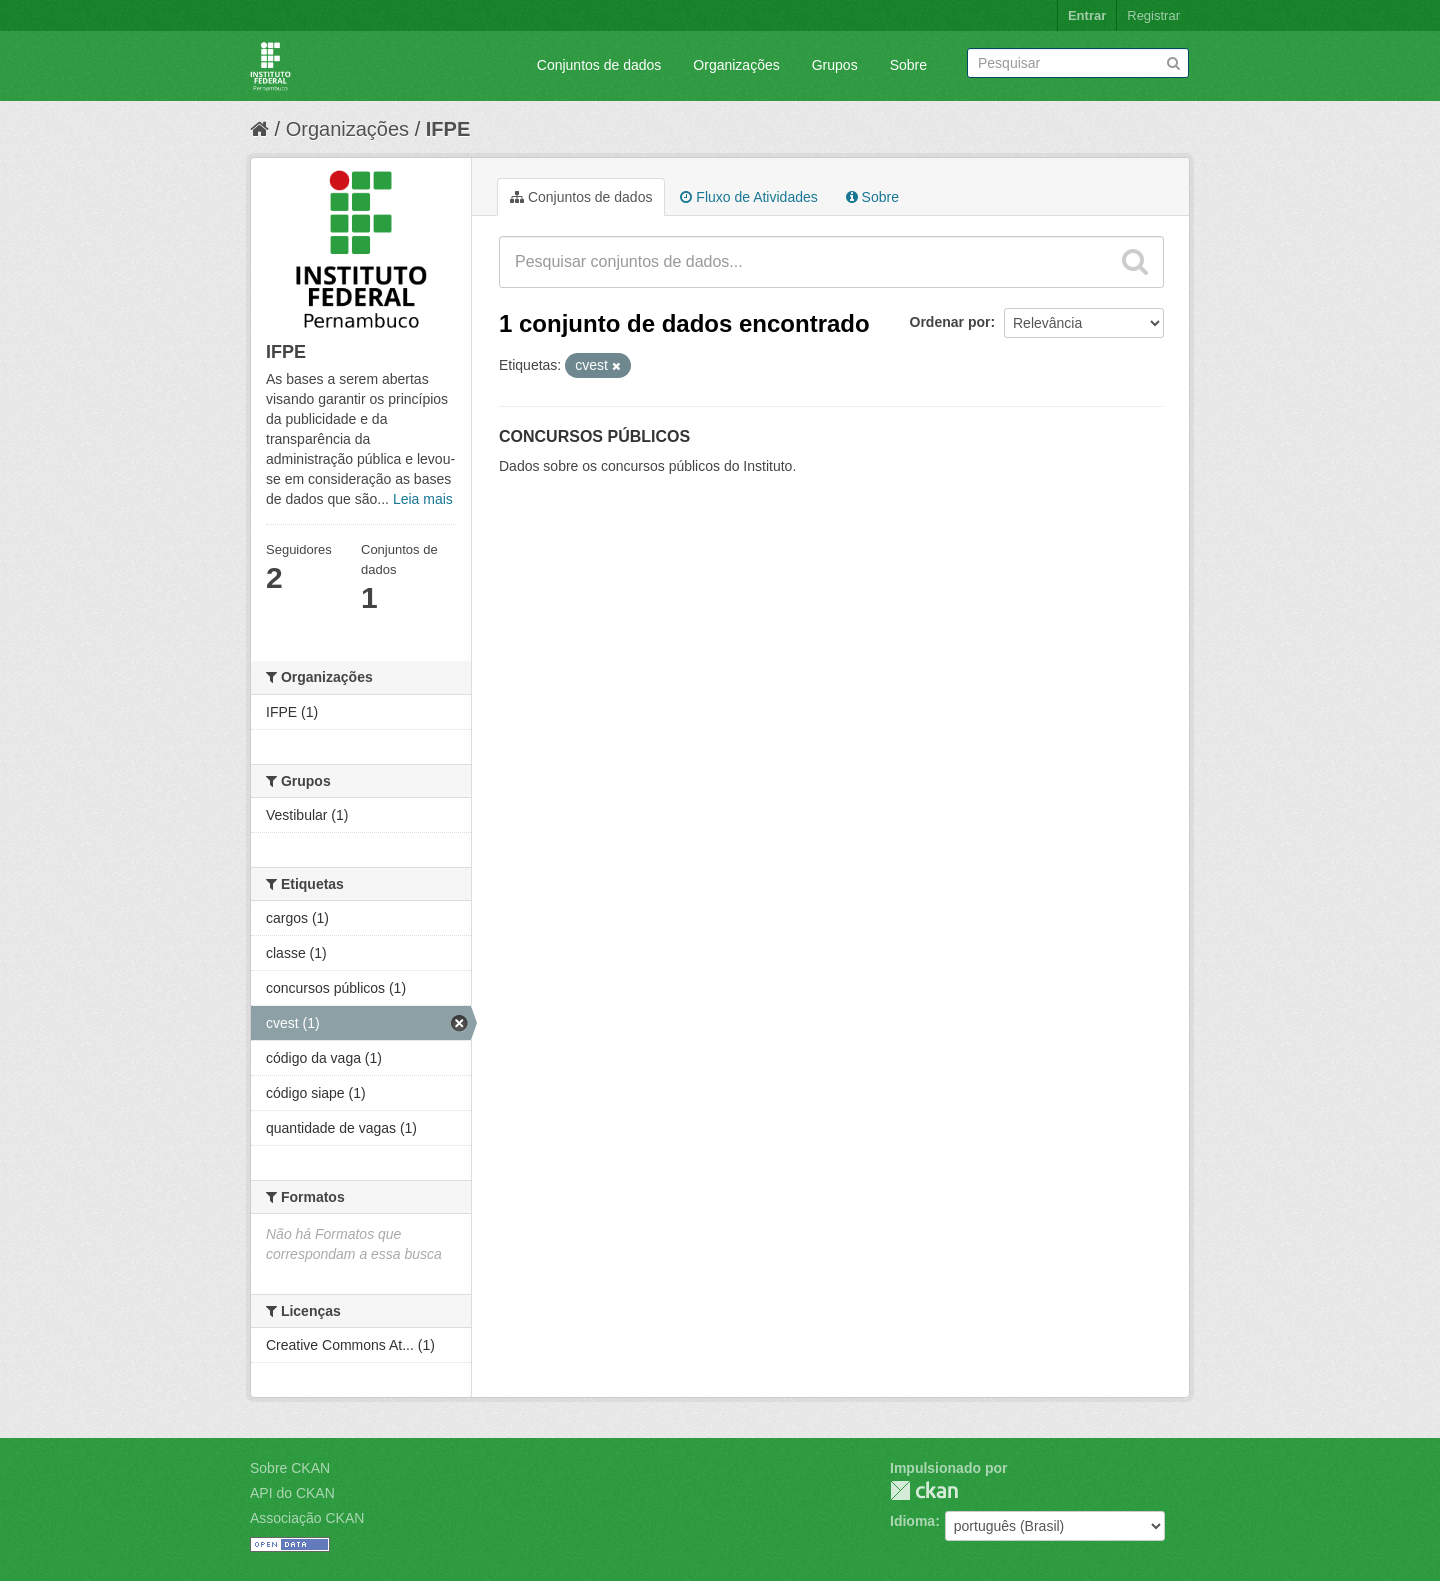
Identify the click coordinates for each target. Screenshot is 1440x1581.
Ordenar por (950, 322)
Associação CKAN (307, 1518)
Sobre (908, 65)
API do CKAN (292, 1493)
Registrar (1153, 15)
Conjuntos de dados (599, 65)
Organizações (736, 65)
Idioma (912, 1521)
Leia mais (423, 499)
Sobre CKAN (290, 1468)
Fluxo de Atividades (748, 197)
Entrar (1087, 15)
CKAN (924, 1490)
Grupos (835, 65)
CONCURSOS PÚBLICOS (594, 436)
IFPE (448, 129)
